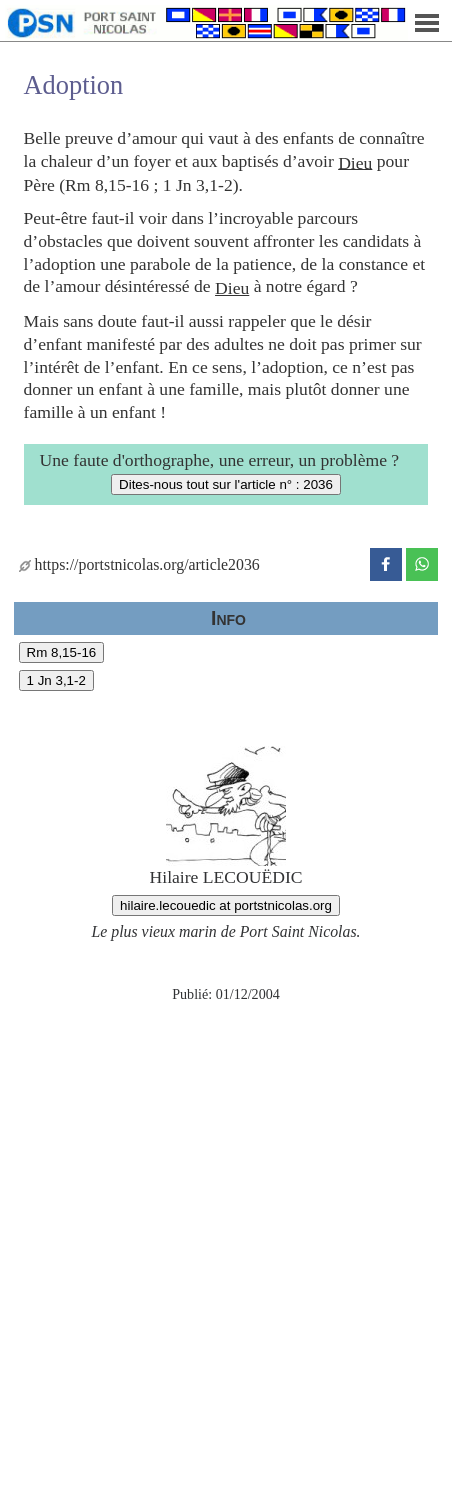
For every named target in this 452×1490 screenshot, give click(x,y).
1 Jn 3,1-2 (56, 680)
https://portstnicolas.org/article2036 (139, 564)
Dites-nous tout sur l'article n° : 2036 (226, 484)
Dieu (355, 162)
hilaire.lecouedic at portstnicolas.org (226, 905)
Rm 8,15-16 (62, 652)
